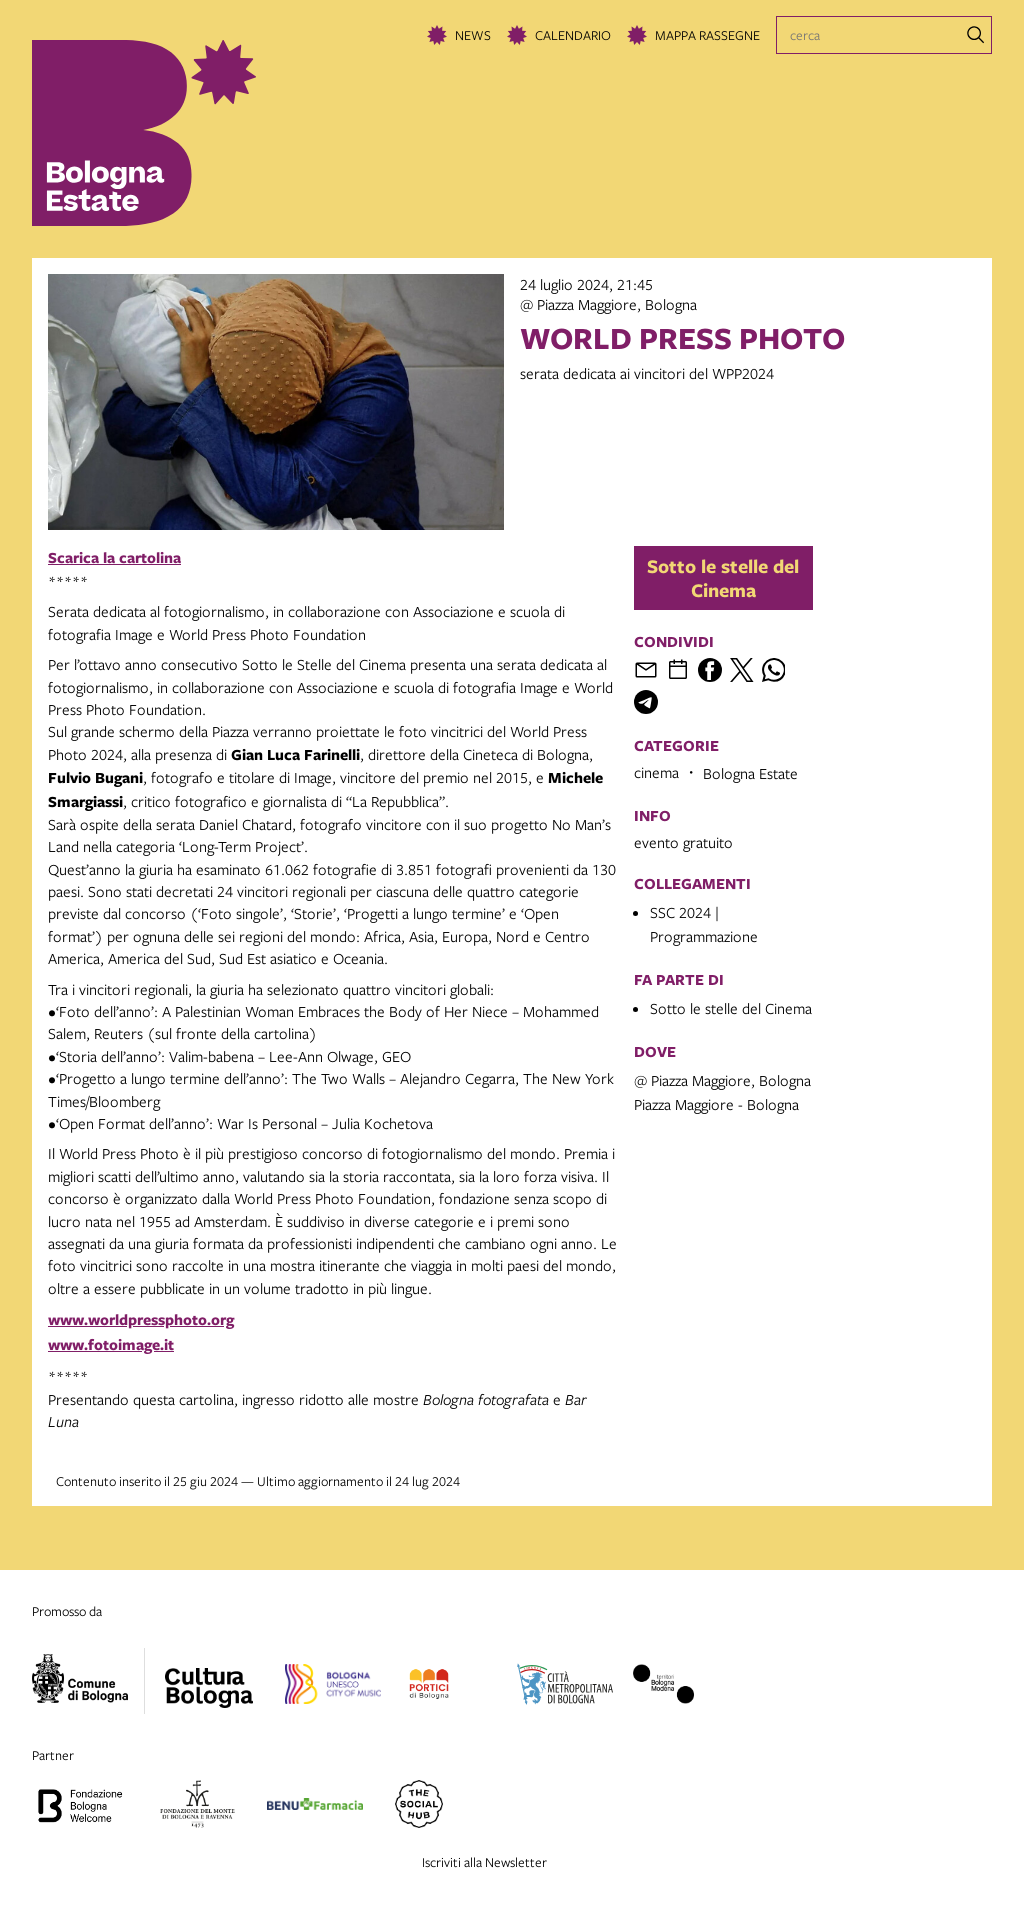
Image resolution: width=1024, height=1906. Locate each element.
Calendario (573, 35)
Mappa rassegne (707, 35)
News (473, 35)
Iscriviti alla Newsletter (484, 1862)
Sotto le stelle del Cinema (723, 578)
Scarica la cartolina (114, 557)
